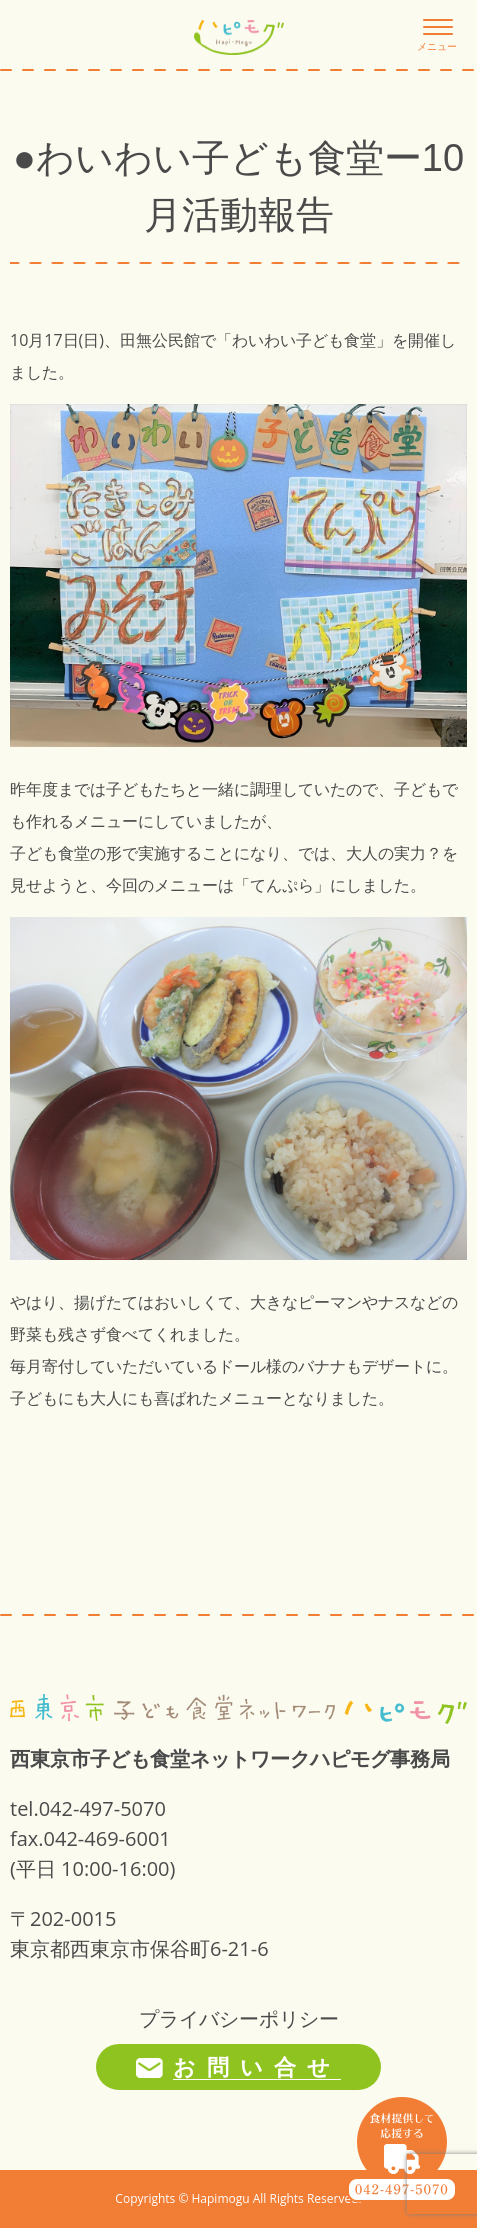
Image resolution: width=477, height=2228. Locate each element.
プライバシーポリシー (239, 2018)
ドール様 (250, 1366)
